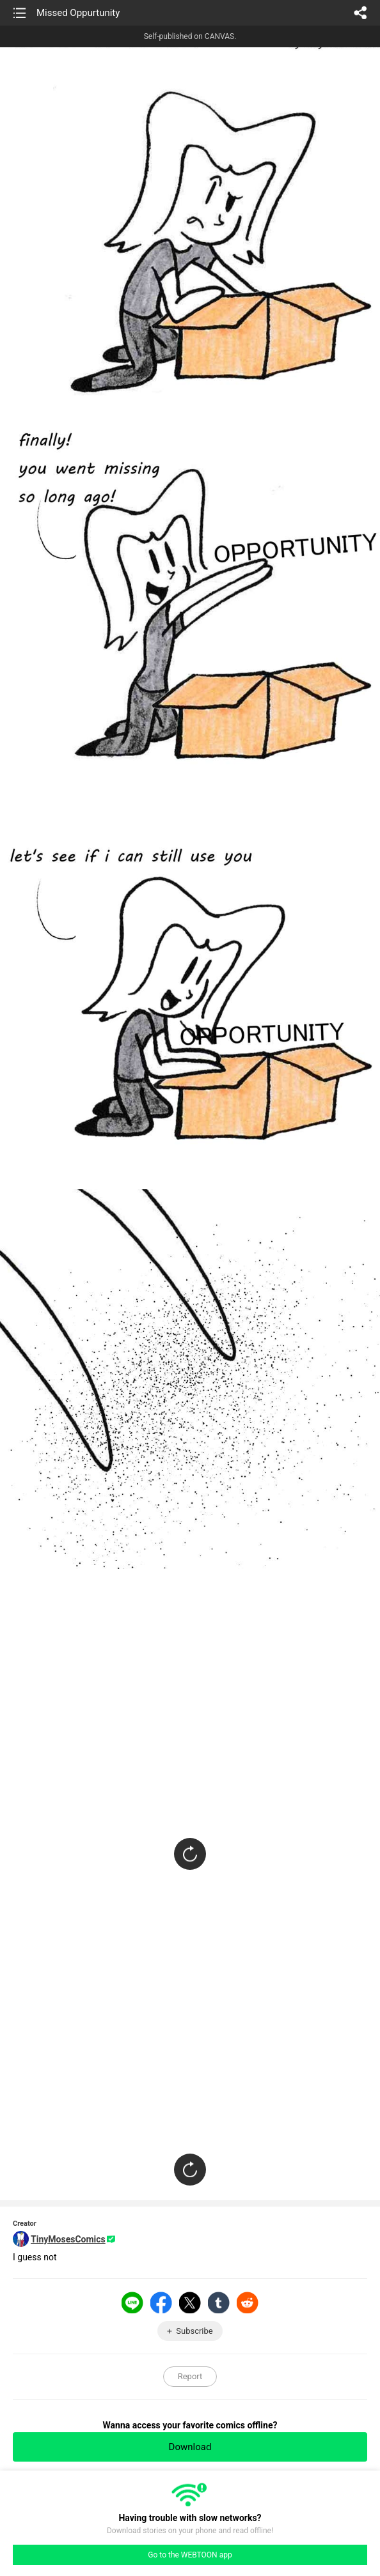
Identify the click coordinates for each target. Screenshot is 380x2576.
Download (190, 2447)
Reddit (247, 2302)
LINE (132, 2302)
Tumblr (219, 2302)
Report (190, 2376)
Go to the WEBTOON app (190, 2554)
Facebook (161, 2302)
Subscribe (194, 2331)
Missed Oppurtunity (78, 13)
